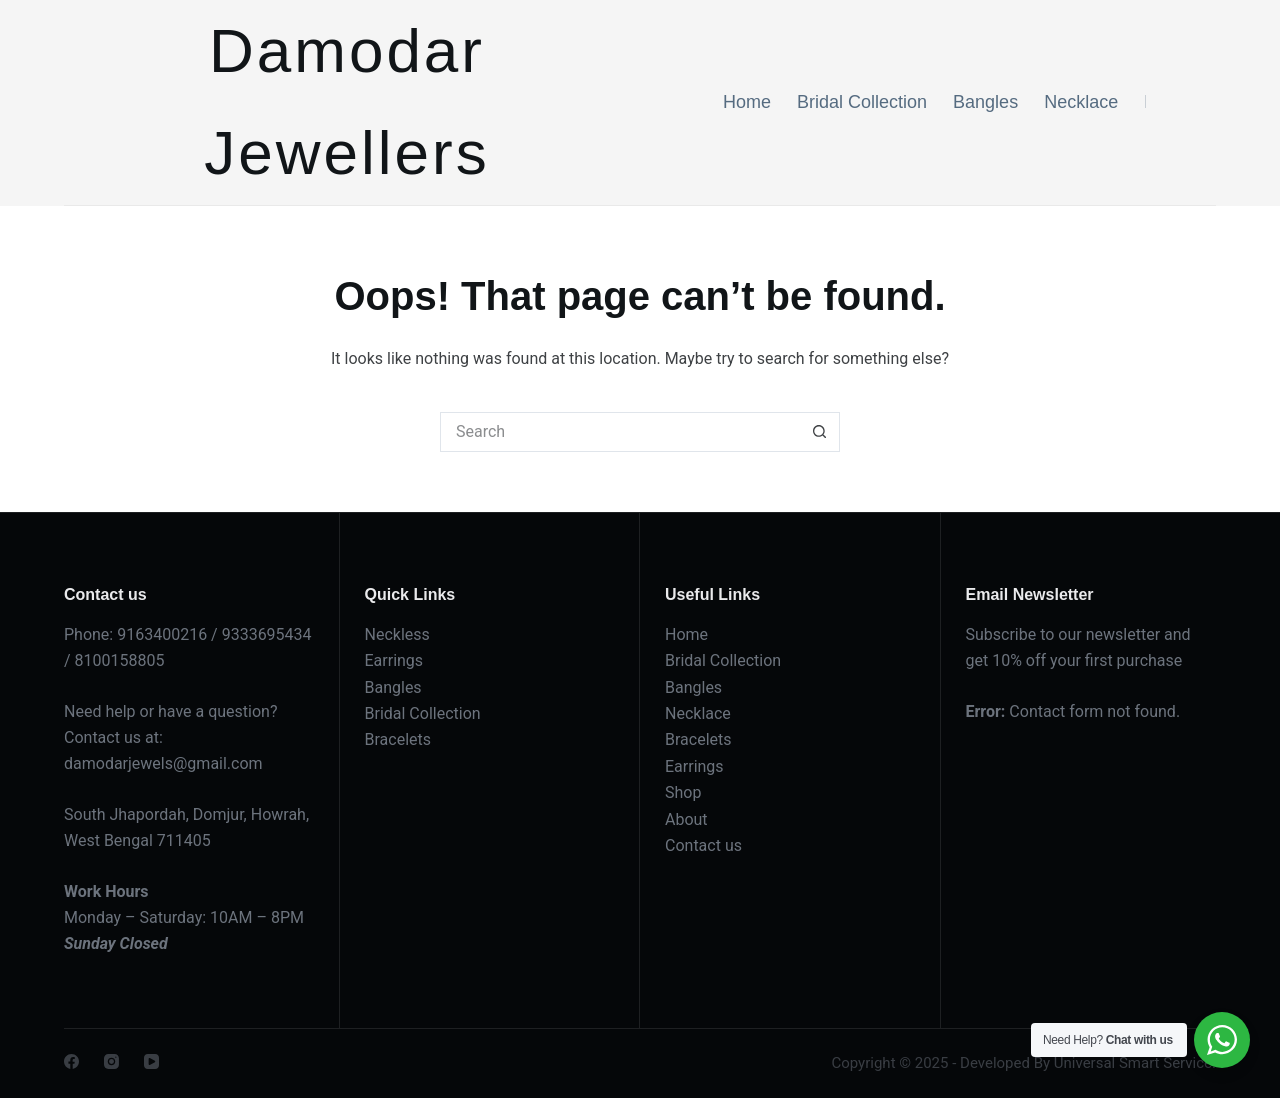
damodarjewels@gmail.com (163, 763)
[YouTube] (151, 1061)
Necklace (1081, 102)
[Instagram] (111, 1061)
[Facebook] (71, 1061)
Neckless (397, 634)
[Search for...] (620, 432)
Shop (683, 792)
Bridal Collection (862, 102)
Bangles (985, 102)
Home (747, 102)
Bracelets (398, 739)
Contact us (703, 845)
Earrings (394, 660)
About (686, 819)
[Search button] (820, 432)
